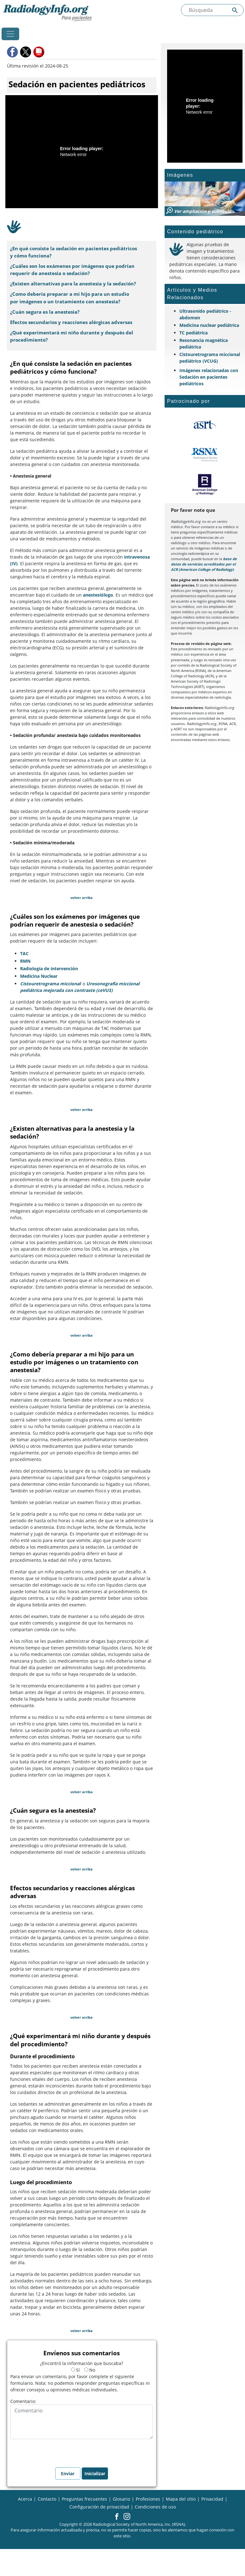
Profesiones (148, 2499)
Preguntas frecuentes (84, 2499)
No (89, 2370)
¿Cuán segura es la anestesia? (44, 312)
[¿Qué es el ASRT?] (204, 425)
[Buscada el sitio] (212, 10)
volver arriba (81, 897)
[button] (13, 51)
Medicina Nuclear (38, 976)
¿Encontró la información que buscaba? (81, 2363)
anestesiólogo (98, 595)
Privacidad (212, 2499)
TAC (24, 953)
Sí (75, 2370)
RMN (25, 961)
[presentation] (58, 2451)
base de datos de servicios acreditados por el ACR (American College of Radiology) (204, 564)
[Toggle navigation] (10, 34)
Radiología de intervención (49, 968)
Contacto (47, 2499)
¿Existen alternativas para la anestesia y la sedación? (73, 283)
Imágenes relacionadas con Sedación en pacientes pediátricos (208, 377)
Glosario (121, 2499)
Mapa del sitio (181, 2499)
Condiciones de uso (155, 2507)
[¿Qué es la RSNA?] (204, 455)
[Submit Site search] (235, 10)
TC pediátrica (193, 333)
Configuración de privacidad (99, 2507)
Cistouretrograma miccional (50, 984)
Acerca (25, 2499)
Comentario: (23, 2401)
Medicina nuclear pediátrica (209, 325)
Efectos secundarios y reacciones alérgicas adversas (71, 322)
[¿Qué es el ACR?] (204, 484)
